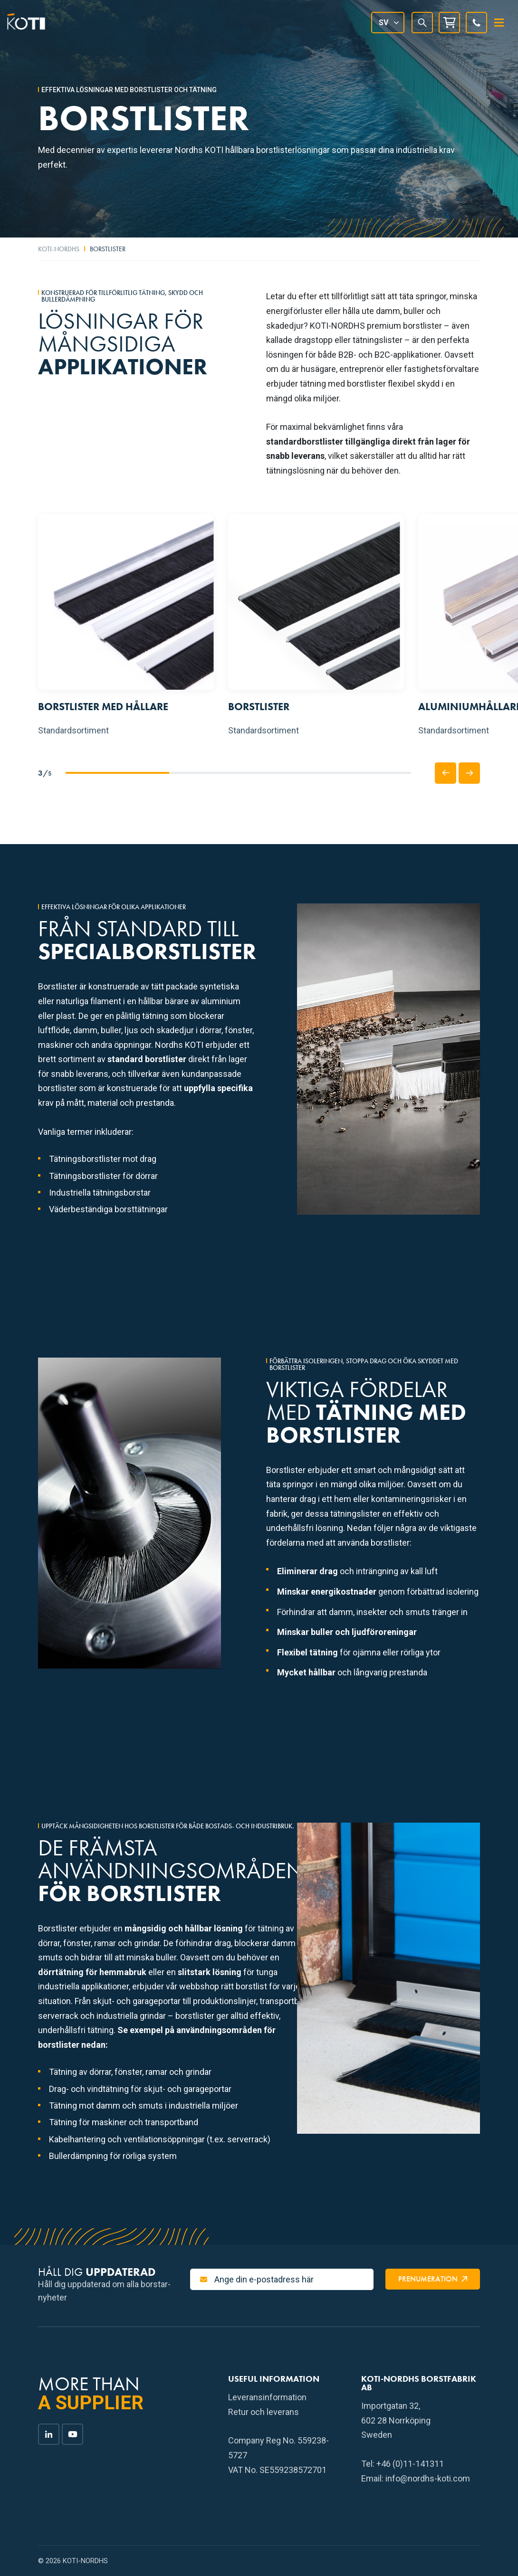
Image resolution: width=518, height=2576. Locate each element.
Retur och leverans (263, 2412)
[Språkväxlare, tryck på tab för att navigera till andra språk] (387, 22)
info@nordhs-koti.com (427, 2478)
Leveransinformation (267, 2397)
